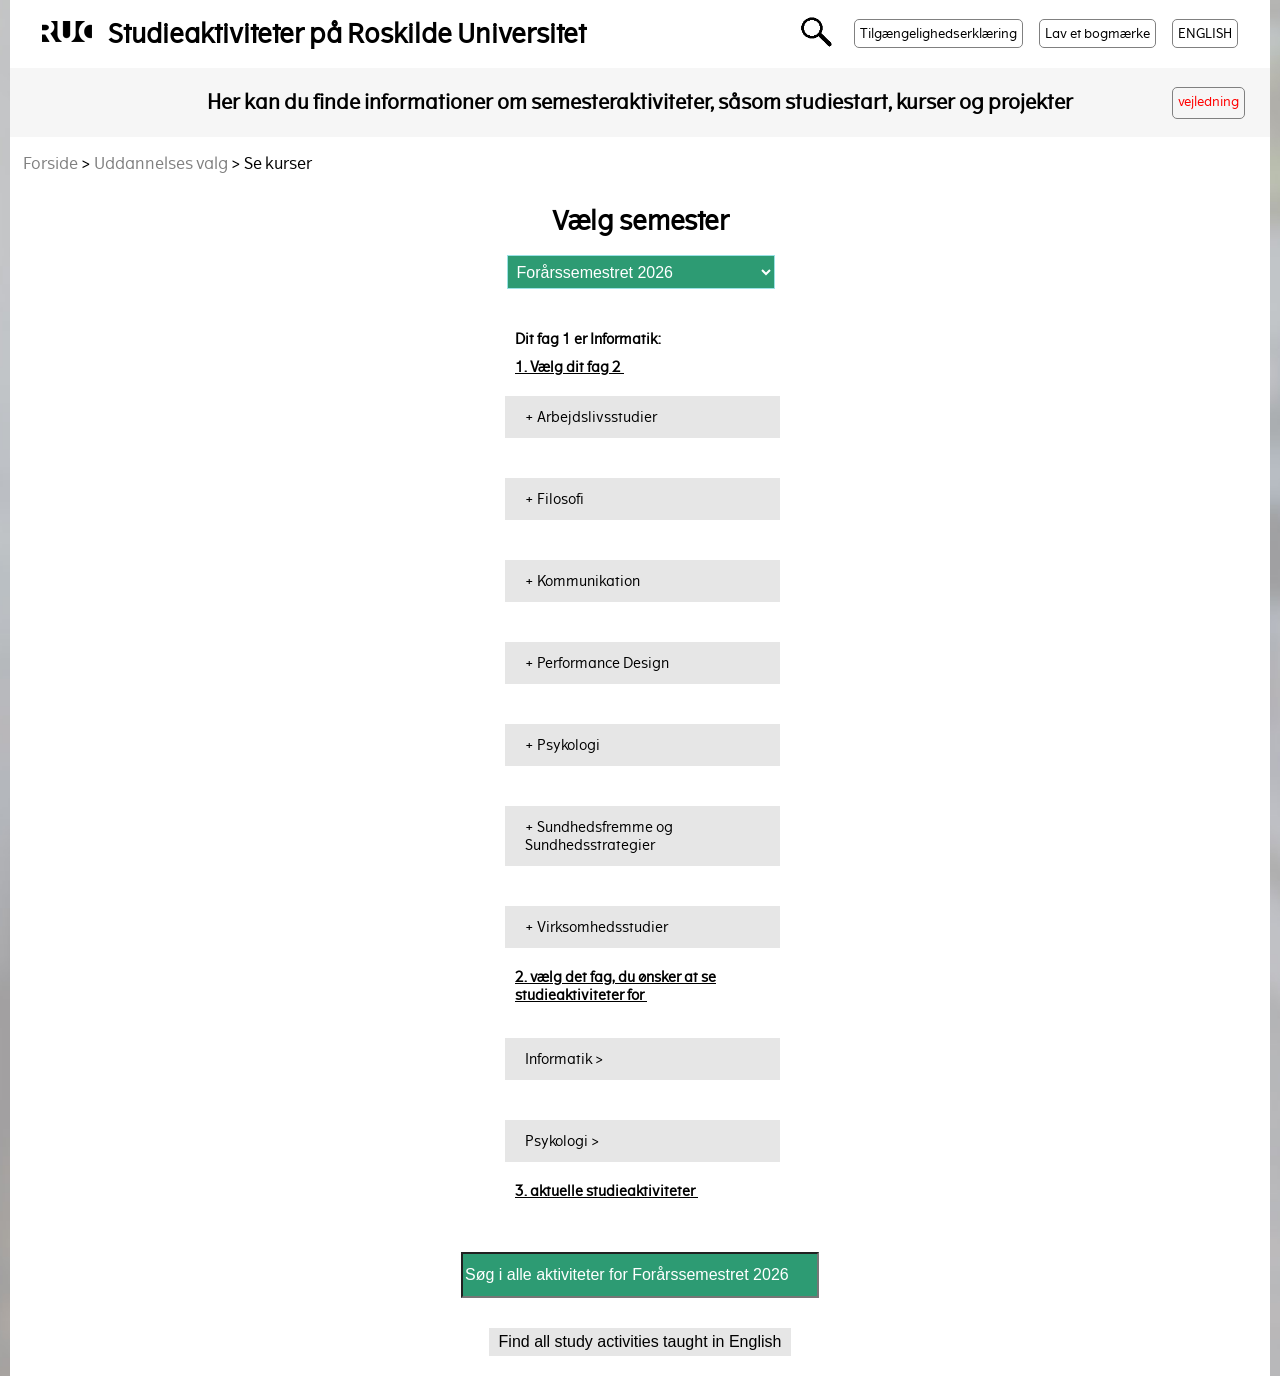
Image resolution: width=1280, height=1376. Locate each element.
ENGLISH (1205, 33)
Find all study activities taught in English (640, 1341)
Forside (50, 163)
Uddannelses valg (161, 163)
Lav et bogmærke (1097, 33)
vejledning (1208, 101)
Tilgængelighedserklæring (938, 33)
